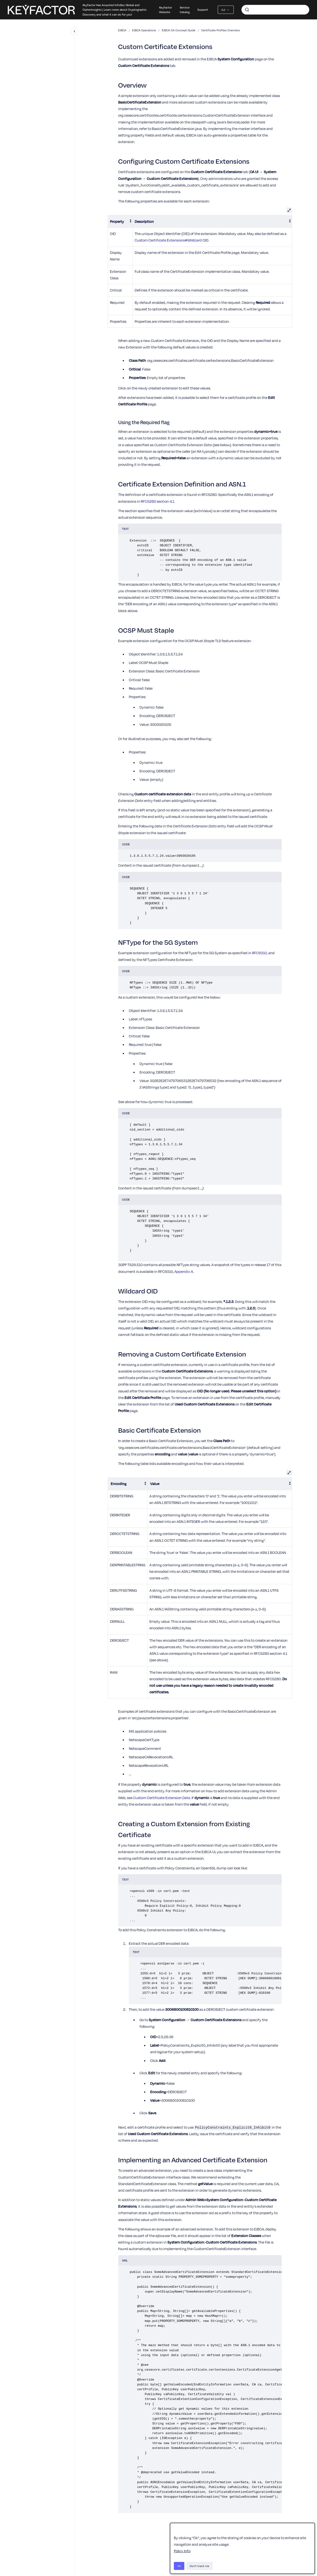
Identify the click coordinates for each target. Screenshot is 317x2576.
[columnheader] (120, 221)
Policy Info (182, 2550)
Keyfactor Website (165, 10)
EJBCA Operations (144, 30)
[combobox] (275, 9)
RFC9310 (259, 952)
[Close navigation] (74, 31)
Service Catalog (185, 10)
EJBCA (122, 30)
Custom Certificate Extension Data (161, 1797)
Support (202, 9)
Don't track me (199, 2566)
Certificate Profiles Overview (220, 30)
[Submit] (247, 10)
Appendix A (183, 1271)
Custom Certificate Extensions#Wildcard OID (171, 240)
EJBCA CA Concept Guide (178, 30)
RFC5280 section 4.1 (157, 501)
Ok (179, 2566)
